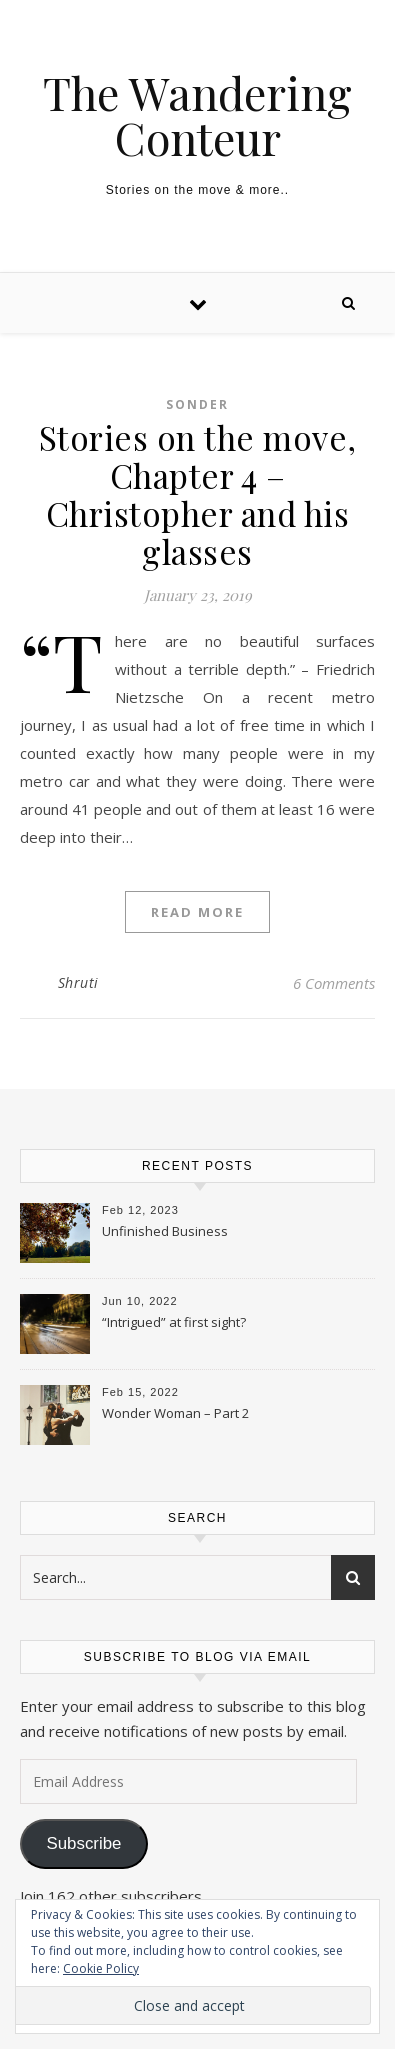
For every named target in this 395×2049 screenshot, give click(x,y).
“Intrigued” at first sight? (174, 1322)
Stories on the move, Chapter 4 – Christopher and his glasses (198, 494)
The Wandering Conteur (197, 115)
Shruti (78, 982)
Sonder (197, 404)
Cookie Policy (101, 1968)
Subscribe (83, 1843)
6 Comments (334, 983)
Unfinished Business (165, 1231)
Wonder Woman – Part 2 (175, 1413)
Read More (197, 912)
